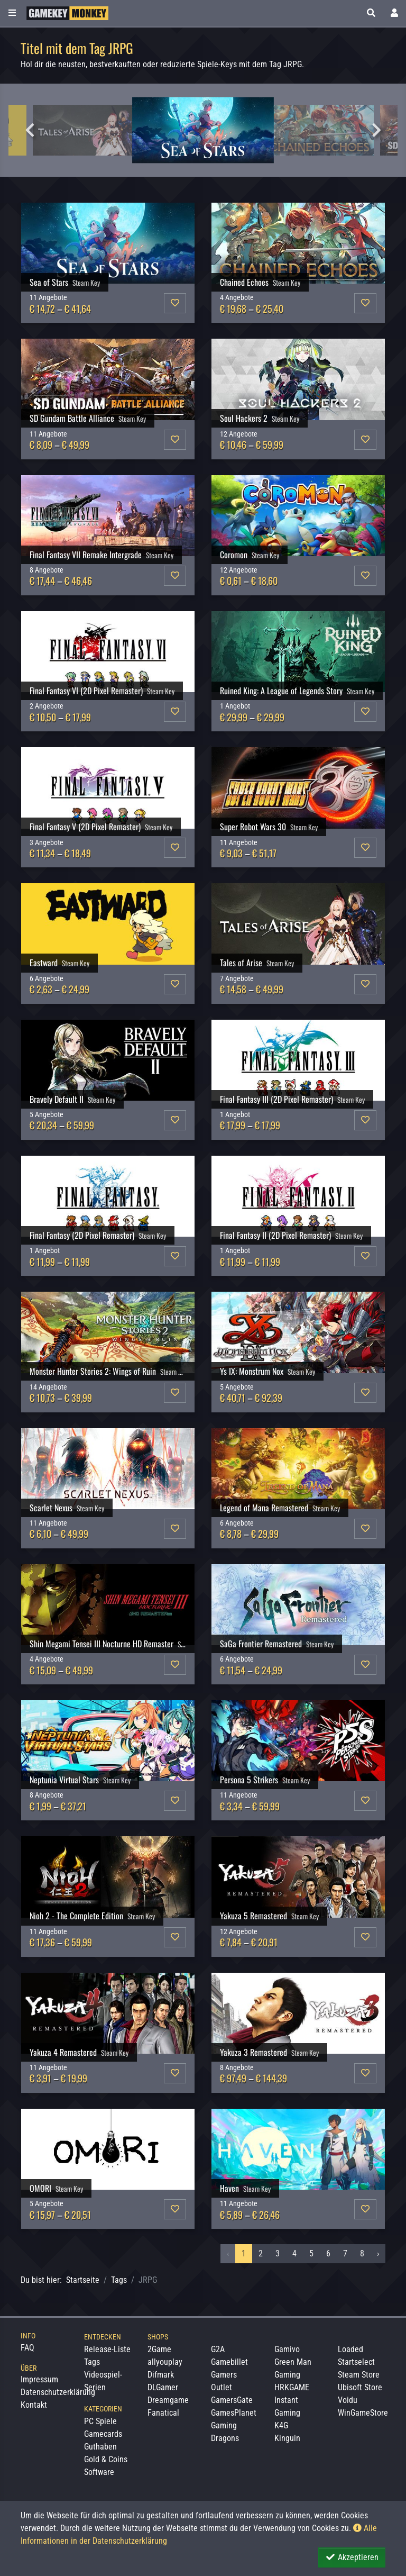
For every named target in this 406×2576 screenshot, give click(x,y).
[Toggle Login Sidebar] (394, 13)
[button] (371, 13)
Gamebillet (229, 2362)
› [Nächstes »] (378, 2253)
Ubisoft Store (360, 2387)
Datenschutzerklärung (58, 2392)
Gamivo (287, 2349)
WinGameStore (363, 2413)
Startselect (356, 2362)
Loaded (350, 2349)
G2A (218, 2349)
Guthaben (100, 2447)
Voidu (347, 2400)
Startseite (82, 2280)
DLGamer (162, 2387)
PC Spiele (100, 2421)
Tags (119, 2280)
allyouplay (164, 2362)
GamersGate (232, 2400)
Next (376, 130)
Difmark (160, 2375)
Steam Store (359, 2375)
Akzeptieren (352, 2557)
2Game (159, 2349)
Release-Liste (107, 2349)
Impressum (39, 2379)
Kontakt (34, 2405)
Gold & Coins (105, 2459)
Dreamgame (168, 2400)
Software (99, 2472)
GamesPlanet (233, 2413)
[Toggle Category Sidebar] (12, 13)
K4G (281, 2425)
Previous (30, 130)
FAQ (27, 2348)
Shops (157, 2337)
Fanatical (163, 2413)
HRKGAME (291, 2387)
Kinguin (287, 2438)
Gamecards (103, 2434)
